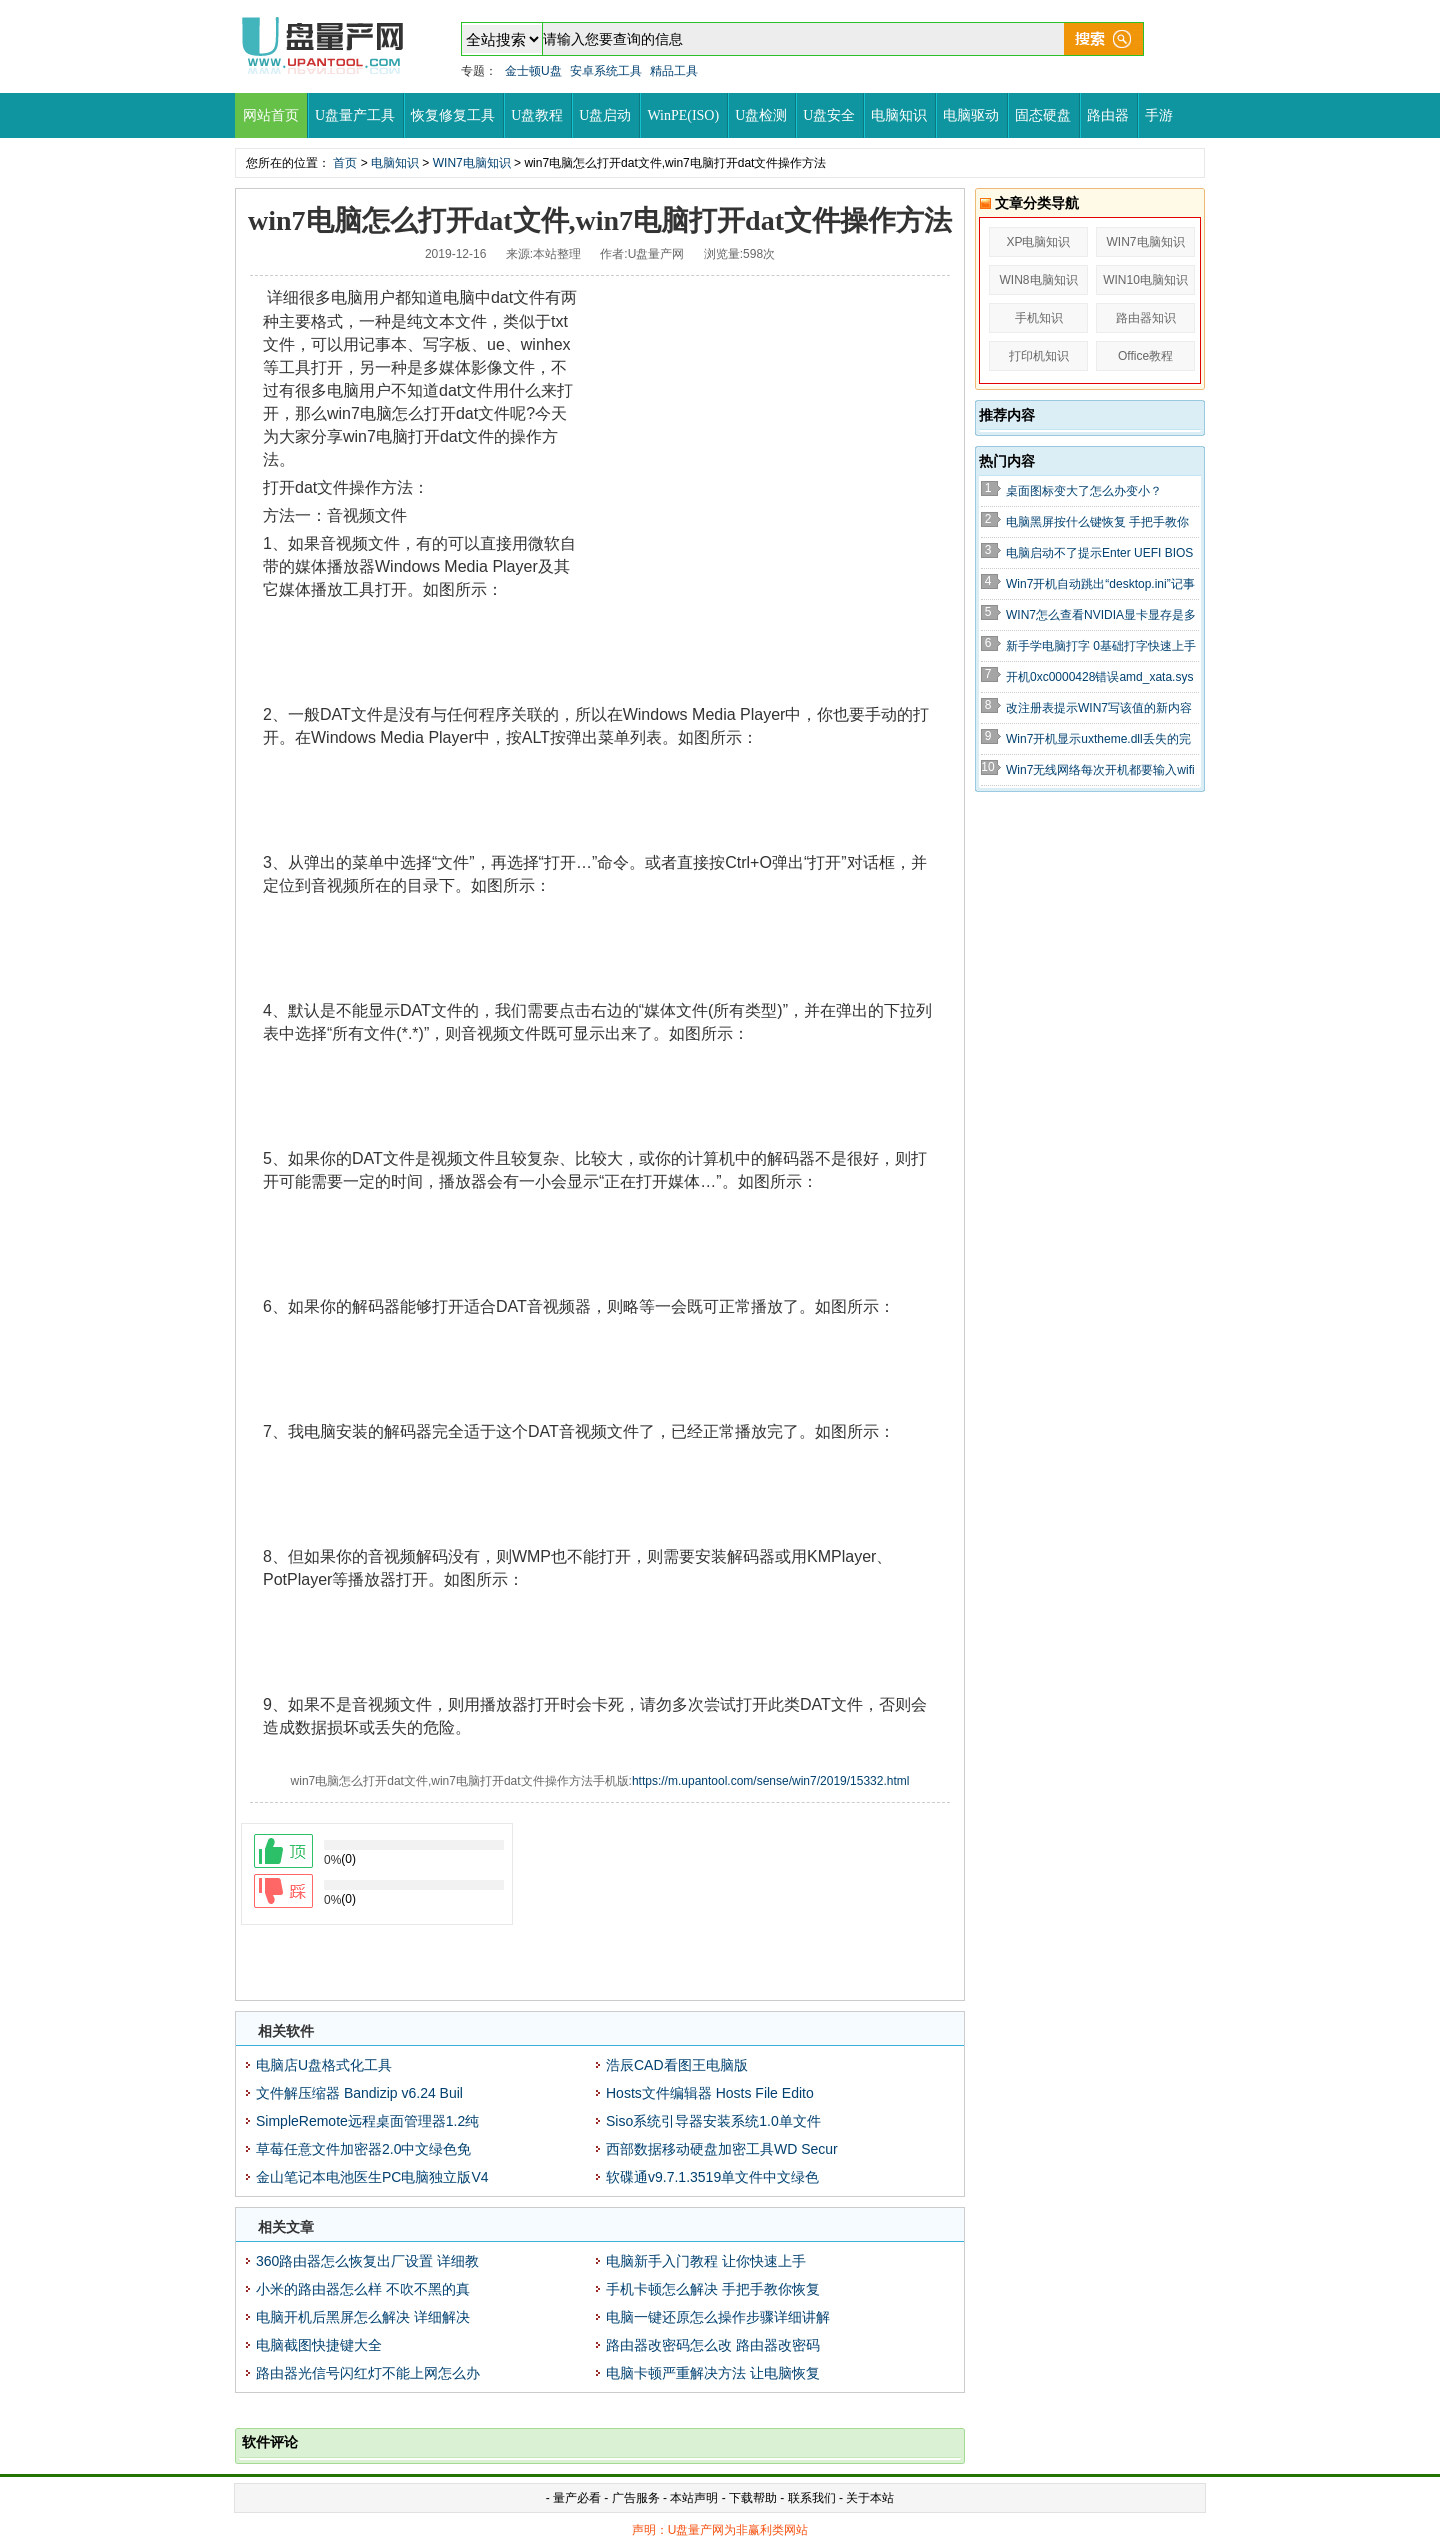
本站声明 (694, 2498)
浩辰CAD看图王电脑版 (677, 2065)
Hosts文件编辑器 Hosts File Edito (710, 2093)
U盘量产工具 (355, 115)
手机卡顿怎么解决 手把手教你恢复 (713, 2289)
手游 (1159, 115)
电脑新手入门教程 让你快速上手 (706, 2261)
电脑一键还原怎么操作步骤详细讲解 (718, 2317)
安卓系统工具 (606, 71)
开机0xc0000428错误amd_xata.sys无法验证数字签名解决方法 (1099, 678)
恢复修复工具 (453, 115)
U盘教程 (537, 115)
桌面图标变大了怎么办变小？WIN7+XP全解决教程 (1084, 492)
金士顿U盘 (533, 71)
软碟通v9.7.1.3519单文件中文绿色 (712, 2177)
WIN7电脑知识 (472, 163)
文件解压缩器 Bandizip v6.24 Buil (359, 2093)
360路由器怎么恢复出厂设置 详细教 (367, 2261)
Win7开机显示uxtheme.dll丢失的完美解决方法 (1098, 740)
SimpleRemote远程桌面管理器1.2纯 (367, 2121)
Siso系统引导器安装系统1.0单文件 (713, 2121)
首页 (345, 163)
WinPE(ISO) (683, 115)
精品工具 (674, 71)
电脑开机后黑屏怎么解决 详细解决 (363, 2317)
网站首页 (271, 115)
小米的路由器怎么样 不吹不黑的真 (363, 2289)
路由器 (1108, 115)
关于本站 (870, 2498)
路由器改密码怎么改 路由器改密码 (713, 2345)
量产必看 (577, 2498)
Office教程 (1145, 356)
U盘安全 (829, 115)
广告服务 (636, 2498)
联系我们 (812, 2498)
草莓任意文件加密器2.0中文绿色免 (363, 2149)
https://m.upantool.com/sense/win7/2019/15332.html (771, 1781)
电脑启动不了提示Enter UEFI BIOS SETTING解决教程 (1099, 554)
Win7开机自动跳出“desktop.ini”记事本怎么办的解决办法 (1100, 585)
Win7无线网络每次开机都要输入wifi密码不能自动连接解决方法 (1100, 771)
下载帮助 (754, 2498)
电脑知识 (899, 115)
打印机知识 (1039, 356)
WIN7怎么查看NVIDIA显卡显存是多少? (1101, 616)
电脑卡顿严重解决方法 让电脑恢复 (713, 2373)
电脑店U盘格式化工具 (324, 2065)
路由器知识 (1146, 318)
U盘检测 (761, 115)
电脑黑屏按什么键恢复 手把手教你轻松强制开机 (1097, 523)
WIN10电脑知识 (1145, 280)
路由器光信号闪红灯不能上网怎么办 (368, 2373)
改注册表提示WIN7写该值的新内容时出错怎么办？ (1099, 709)
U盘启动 (605, 115)
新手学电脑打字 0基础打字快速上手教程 (1101, 647)
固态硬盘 (1043, 115)
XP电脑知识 (1038, 242)
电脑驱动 (971, 115)
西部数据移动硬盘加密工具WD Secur (722, 2149)
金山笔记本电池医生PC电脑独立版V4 (372, 2177)
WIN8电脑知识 (1039, 280)
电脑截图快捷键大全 (319, 2345)
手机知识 (1039, 318)
